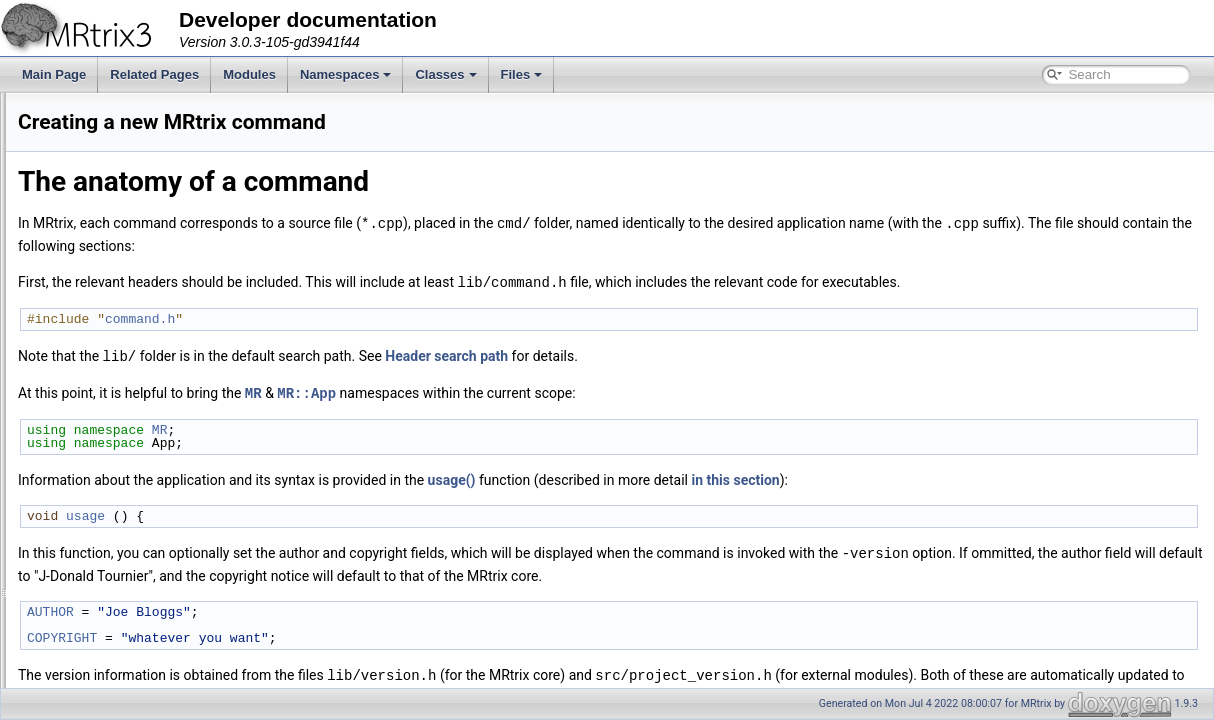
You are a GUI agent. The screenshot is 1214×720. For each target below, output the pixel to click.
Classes (445, 74)
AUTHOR (300, 607)
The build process (81, 153)
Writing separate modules (102, 263)
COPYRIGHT (312, 633)
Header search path (696, 354)
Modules (249, 74)
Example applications (90, 219)
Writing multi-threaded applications (126, 285)
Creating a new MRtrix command (121, 307)
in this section (985, 476)
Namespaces (346, 74)
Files (522, 74)
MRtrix (35, 109)
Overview (59, 131)
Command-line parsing (94, 175)
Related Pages (154, 74)
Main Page (54, 74)
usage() (702, 476)
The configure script (86, 197)
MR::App (556, 389)
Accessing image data (92, 241)
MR (503, 389)
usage (335, 512)
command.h (390, 317)
